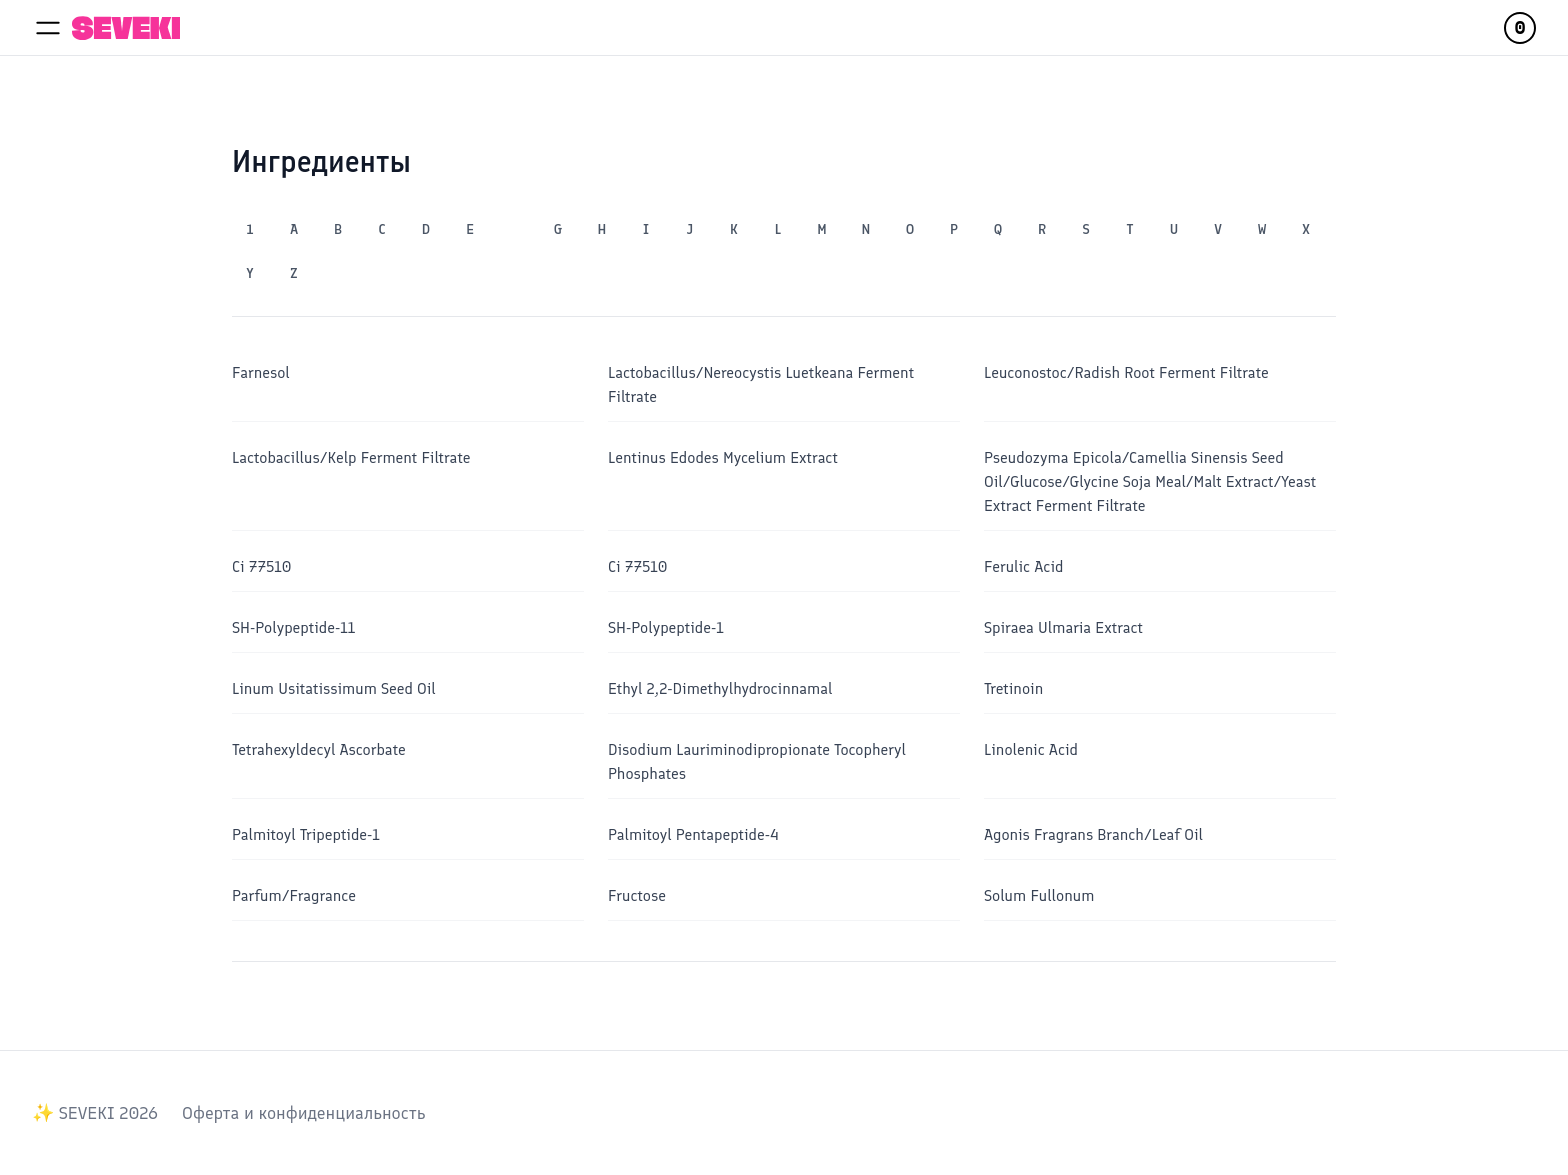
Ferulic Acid (1023, 566)
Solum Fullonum (1039, 895)
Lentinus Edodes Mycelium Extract (723, 457)
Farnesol (261, 372)
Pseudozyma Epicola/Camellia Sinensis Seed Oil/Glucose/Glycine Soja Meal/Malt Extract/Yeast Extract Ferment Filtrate (1150, 481)
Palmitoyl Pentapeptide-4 (693, 834)
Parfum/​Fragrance (294, 895)
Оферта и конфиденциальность (303, 1113)
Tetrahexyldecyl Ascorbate (319, 749)
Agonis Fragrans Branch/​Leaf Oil (1093, 834)
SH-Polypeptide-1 (666, 627)
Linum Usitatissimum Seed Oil (334, 688)
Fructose (637, 895)
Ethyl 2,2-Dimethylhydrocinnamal (720, 688)
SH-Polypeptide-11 (293, 627)
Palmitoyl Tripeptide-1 (306, 834)
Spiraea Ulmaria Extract (1063, 627)
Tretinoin (1013, 688)
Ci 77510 (261, 566)
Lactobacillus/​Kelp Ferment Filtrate (351, 457)
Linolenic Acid (1031, 749)
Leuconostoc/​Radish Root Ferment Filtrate (1126, 372)
